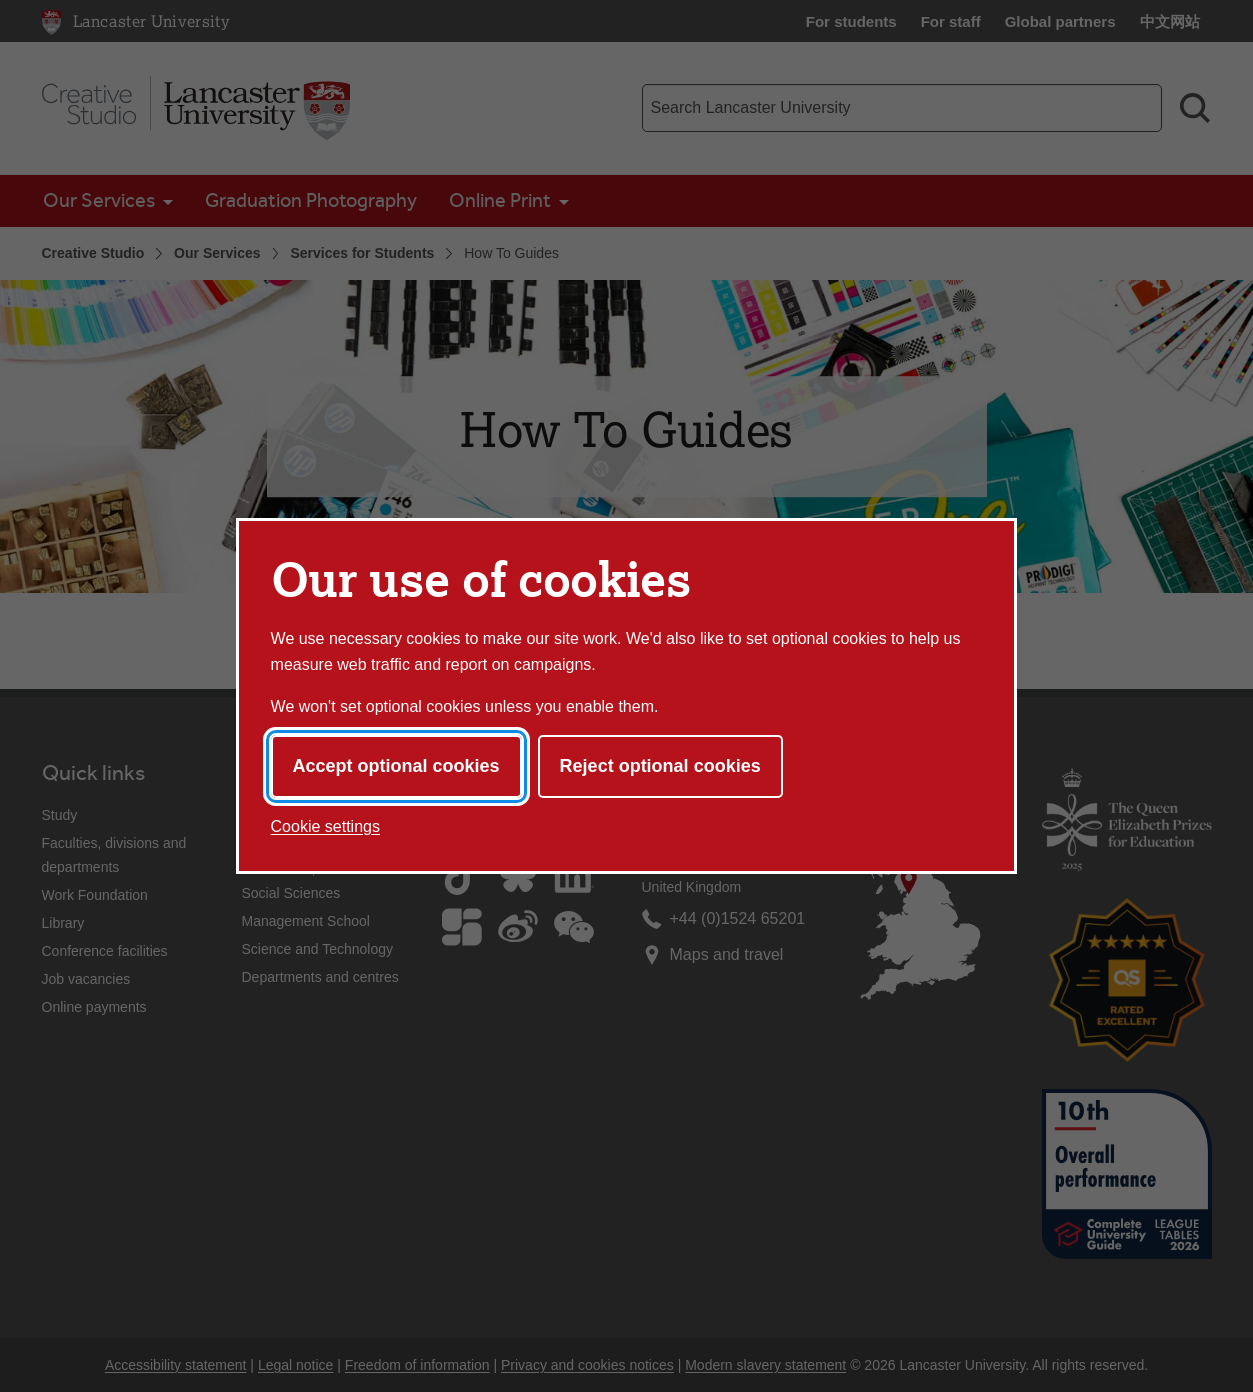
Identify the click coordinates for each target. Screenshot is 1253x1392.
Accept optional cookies (396, 766)
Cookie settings (325, 826)
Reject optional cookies (660, 766)
